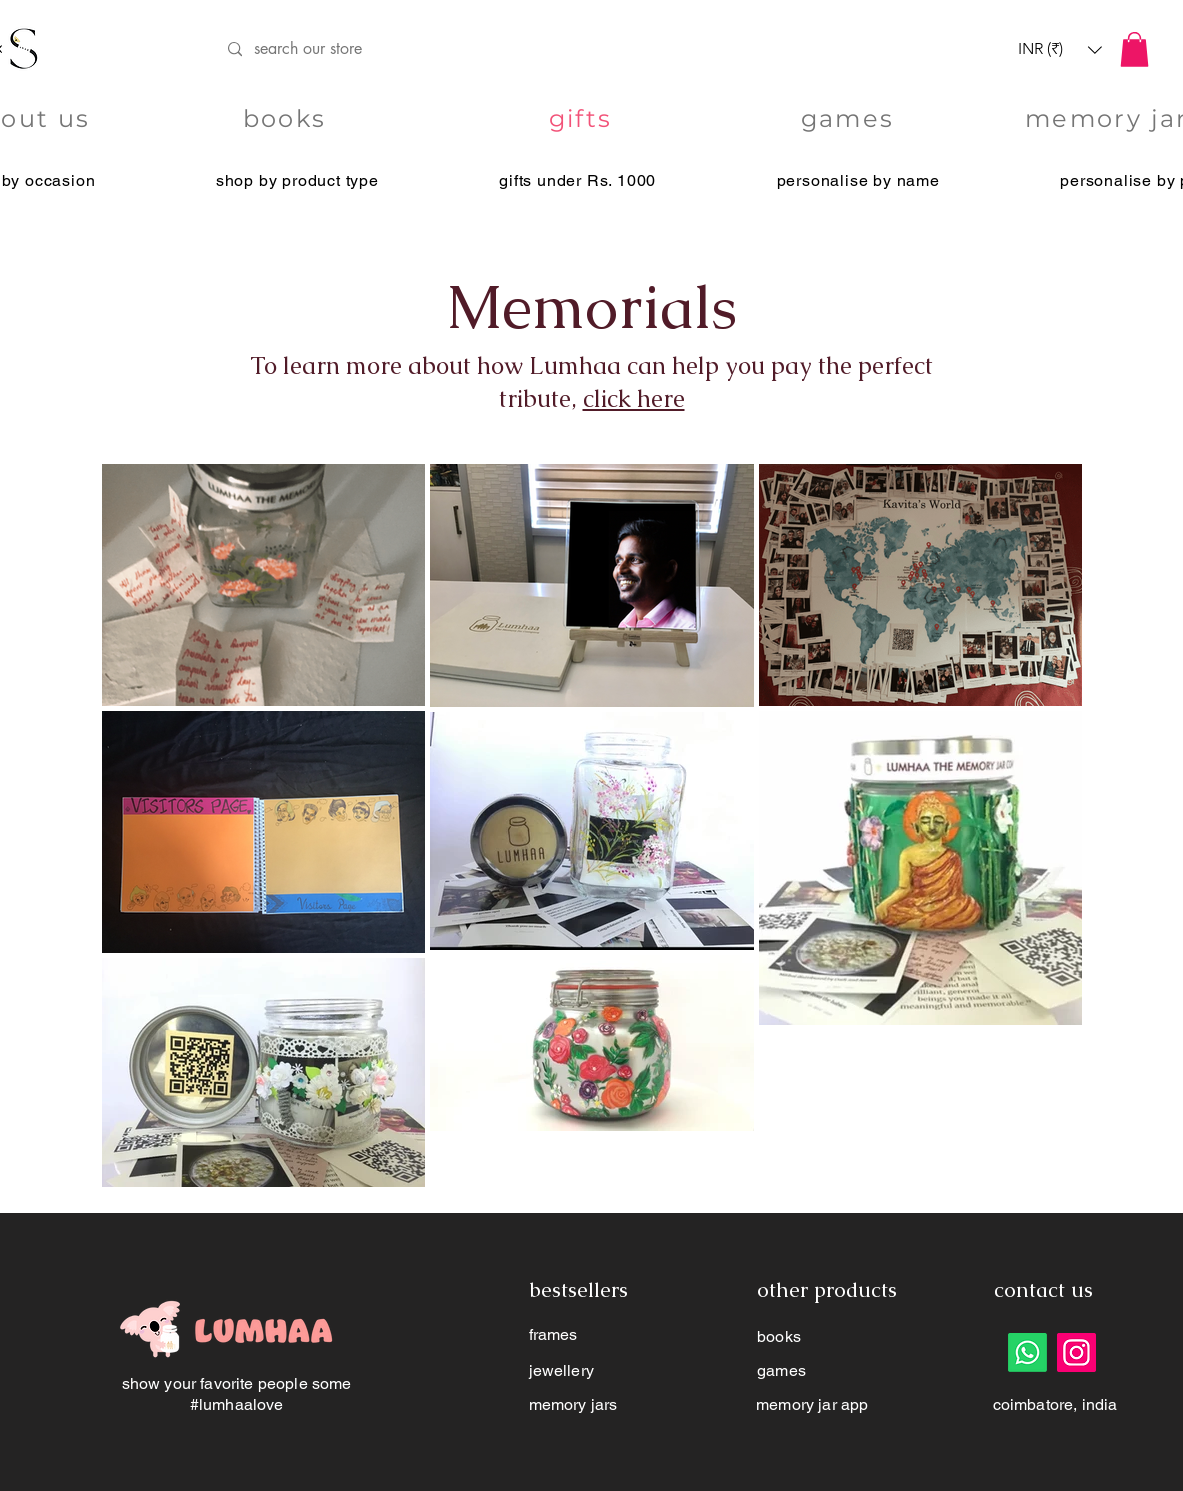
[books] (287, 119)
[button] (1060, 49)
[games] (850, 119)
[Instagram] (1076, 1352)
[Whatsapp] (1027, 1352)
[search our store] (560, 49)
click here (634, 398)
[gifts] (583, 119)
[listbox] (1060, 49)
